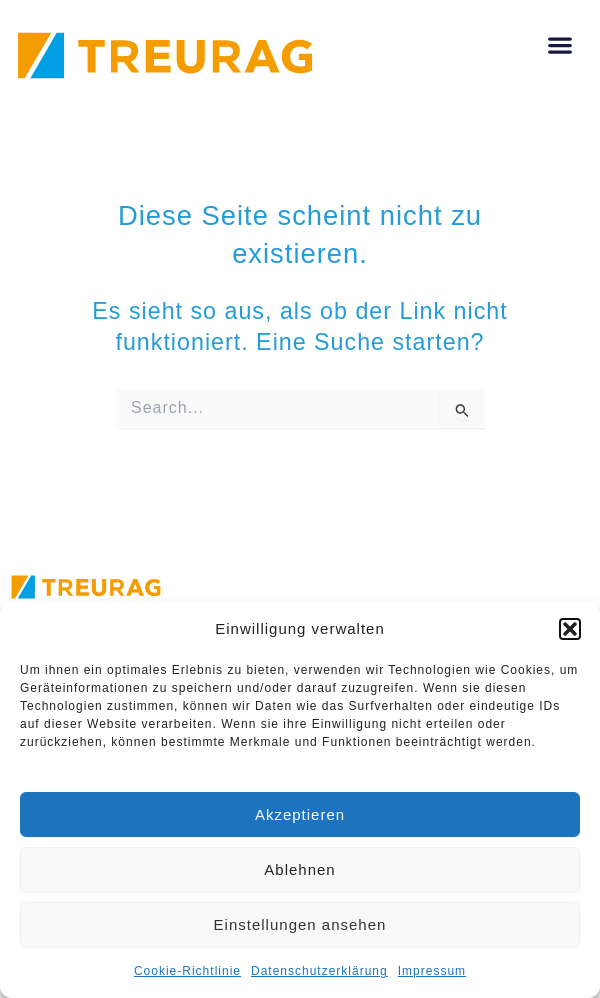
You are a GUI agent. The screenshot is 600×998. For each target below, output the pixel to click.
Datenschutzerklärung (319, 971)
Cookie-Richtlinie (187, 971)
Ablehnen (299, 869)
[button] (570, 629)
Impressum (432, 971)
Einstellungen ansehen (300, 924)
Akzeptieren (300, 814)
